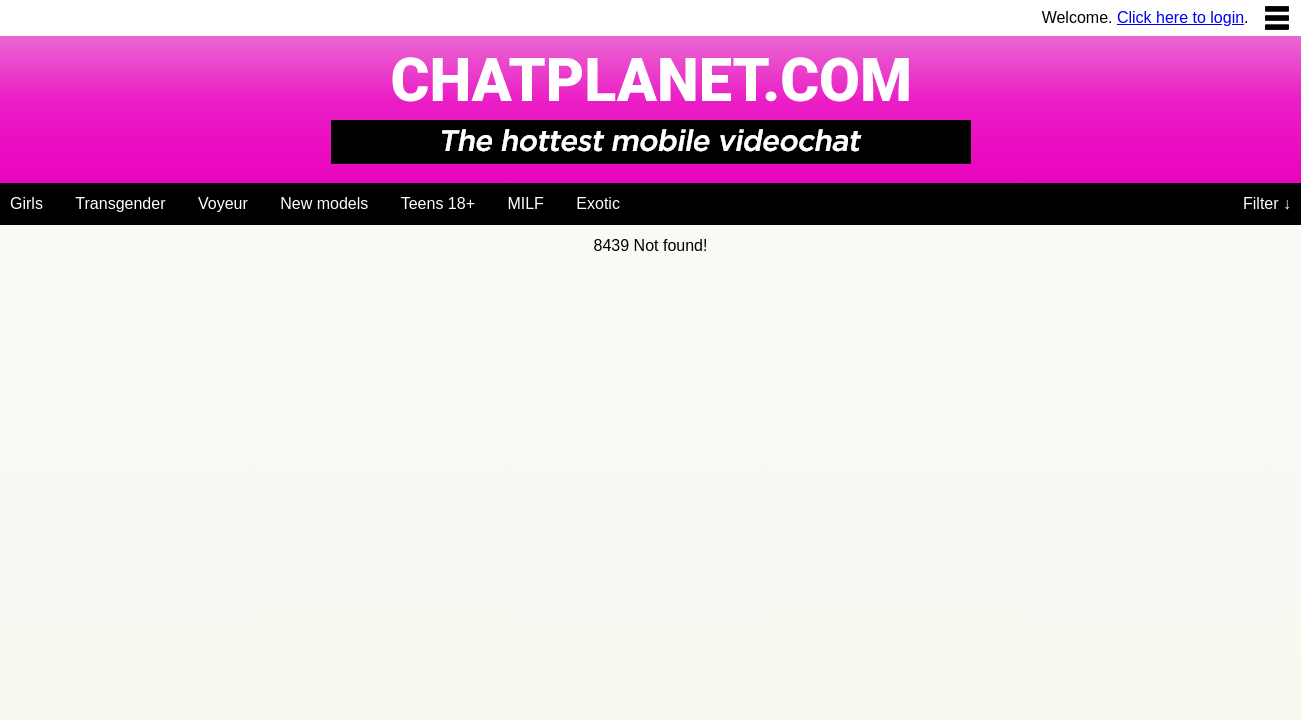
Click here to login (1180, 17)
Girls (26, 203)
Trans (120, 203)
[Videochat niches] (642, 200)
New (324, 203)
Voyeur (223, 203)
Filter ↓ (1267, 203)
